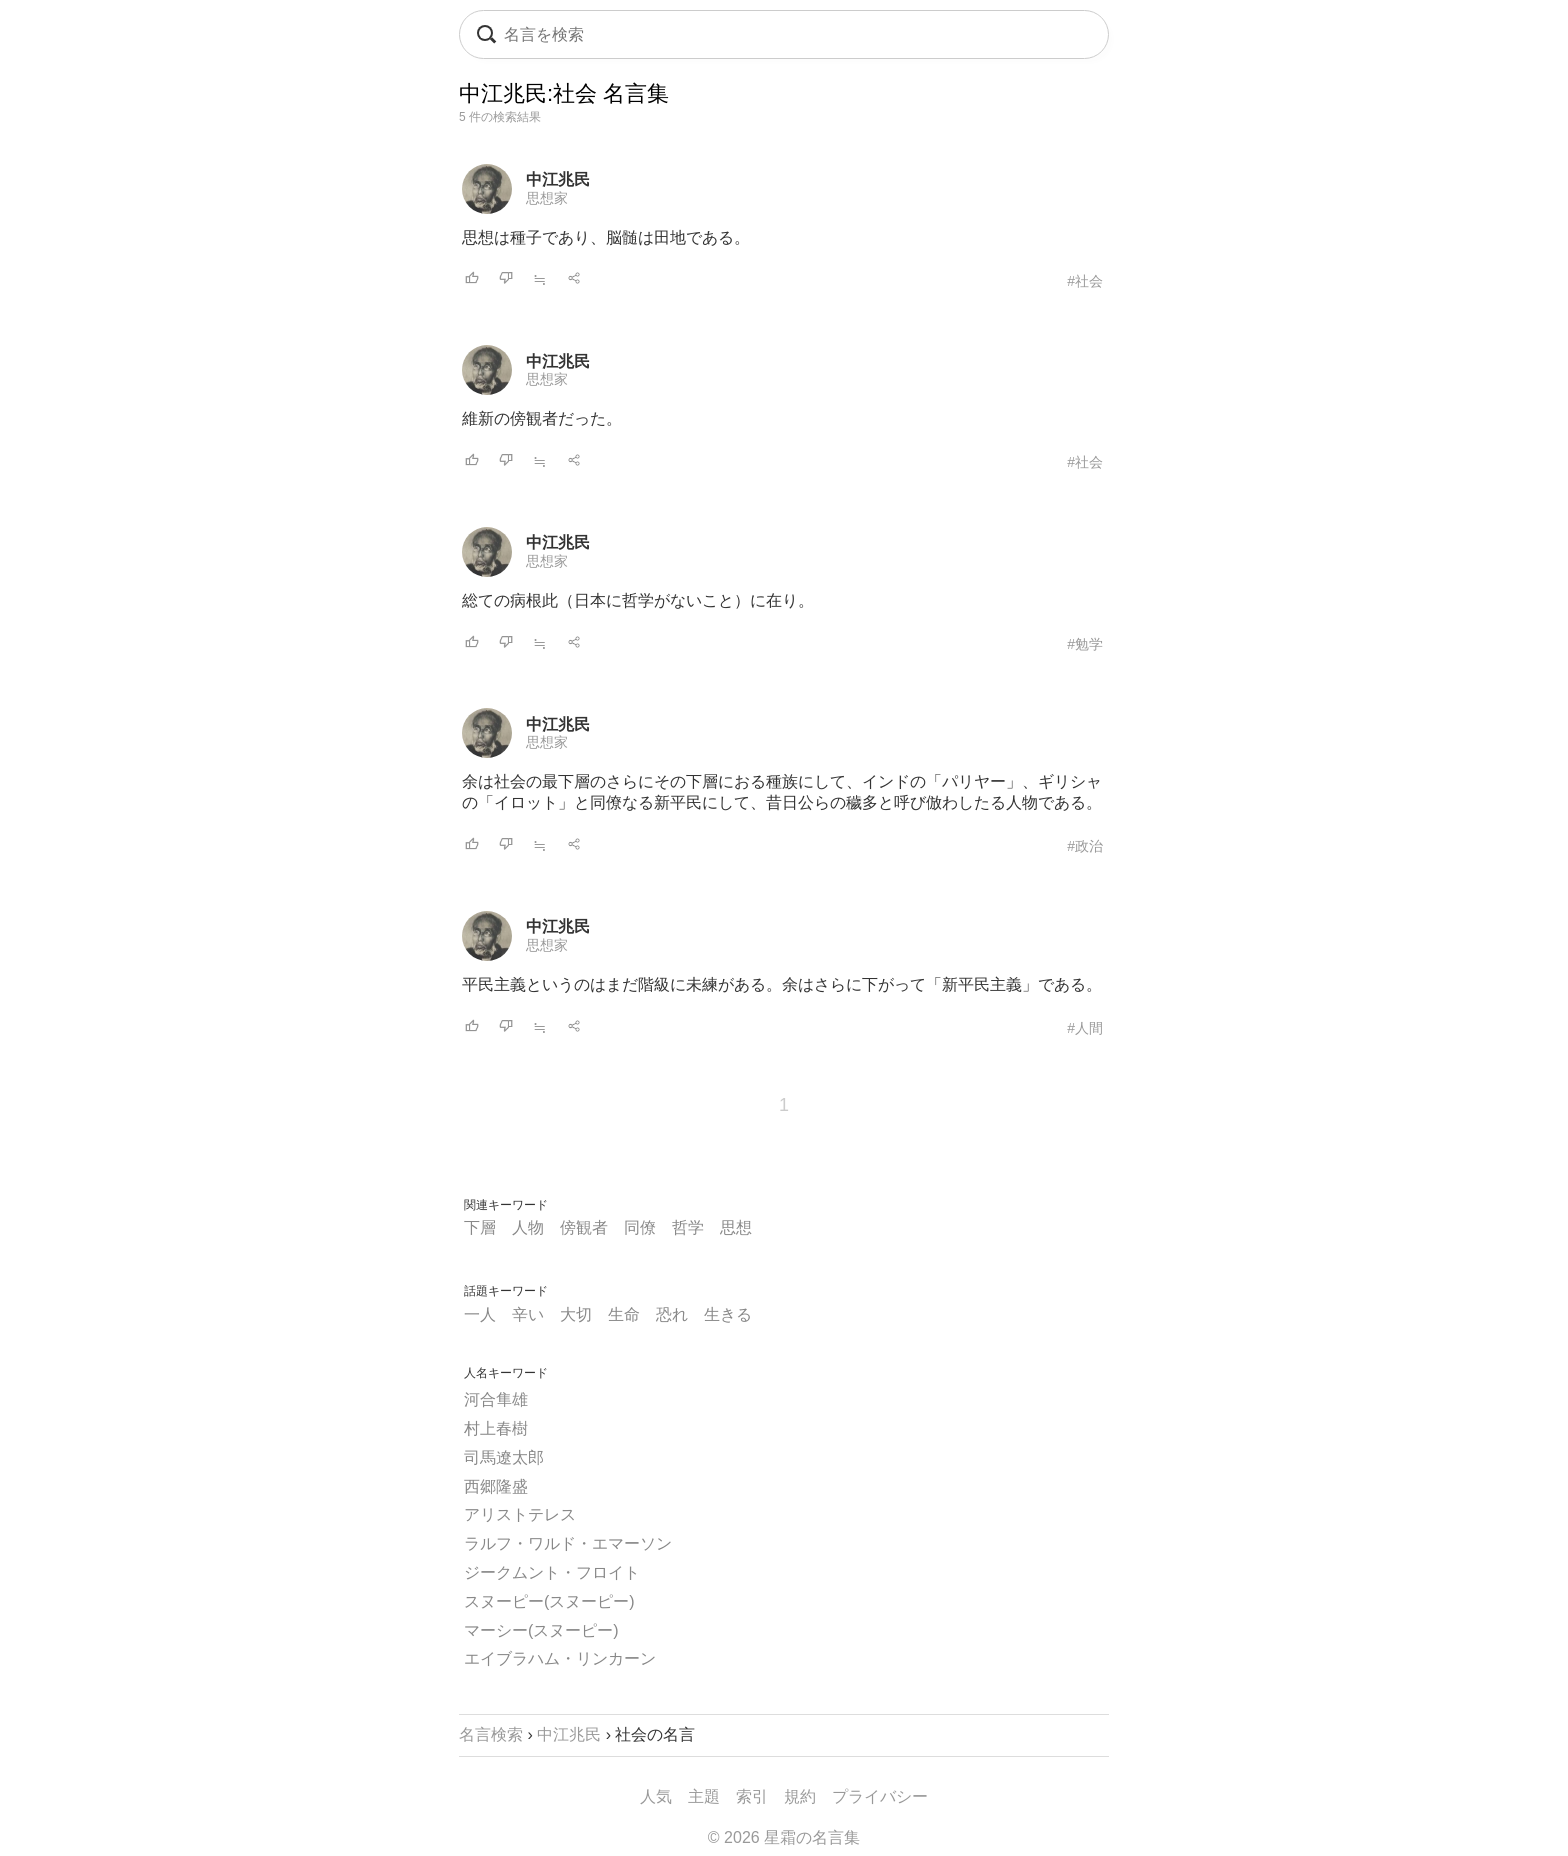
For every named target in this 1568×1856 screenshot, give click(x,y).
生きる (728, 1314)
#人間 (1085, 1028)
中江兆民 (558, 179)
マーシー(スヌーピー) (541, 1630)
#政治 (1085, 846)
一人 (480, 1314)
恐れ (672, 1314)
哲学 (688, 1227)
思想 (736, 1227)
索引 (752, 1796)
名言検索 (491, 1734)
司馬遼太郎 (504, 1457)
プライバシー (880, 1796)
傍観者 (584, 1227)
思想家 (547, 198)
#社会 (1085, 281)
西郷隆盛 (496, 1486)
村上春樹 (496, 1428)
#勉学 (1085, 644)
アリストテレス (520, 1514)
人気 (656, 1796)
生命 (624, 1314)
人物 (528, 1227)
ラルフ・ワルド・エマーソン (568, 1543)
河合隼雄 (496, 1399)
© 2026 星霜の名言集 (784, 1837)
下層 (480, 1227)
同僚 (640, 1227)
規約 (800, 1796)
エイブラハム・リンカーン (560, 1658)
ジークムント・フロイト (552, 1572)
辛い (528, 1314)
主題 (704, 1796)
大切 (576, 1314)
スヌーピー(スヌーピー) (549, 1601)
